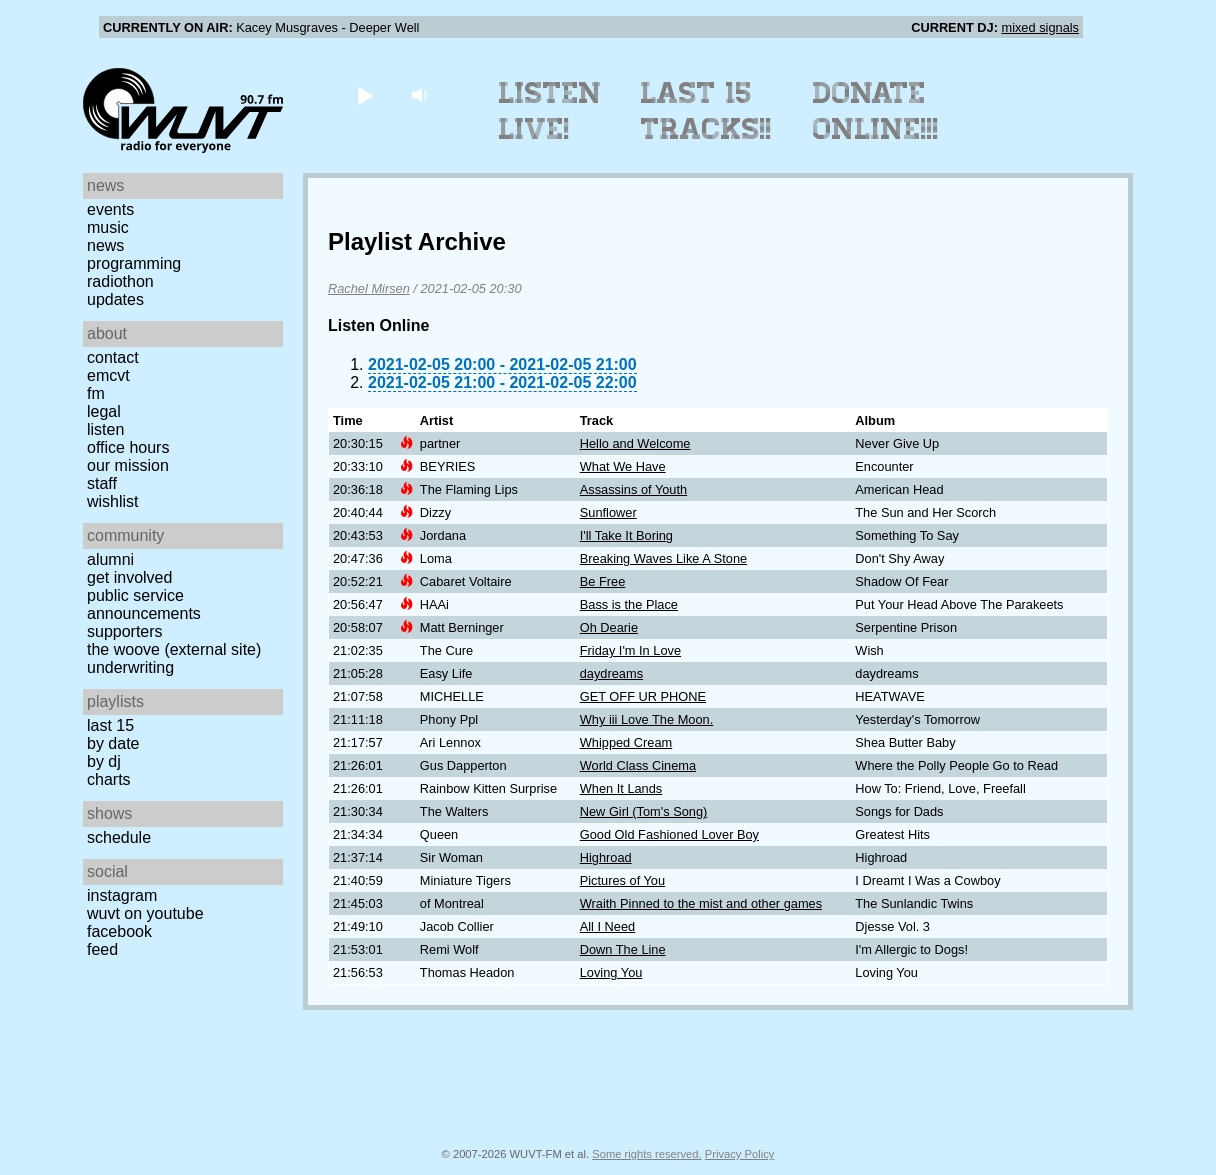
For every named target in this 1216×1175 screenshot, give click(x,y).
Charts (109, 779)
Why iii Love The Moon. (646, 719)
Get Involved (129, 577)
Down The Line (623, 949)
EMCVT (108, 375)
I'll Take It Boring (626, 535)
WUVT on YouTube (145, 913)
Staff (102, 483)
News (105, 245)
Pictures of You (622, 880)
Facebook (119, 931)
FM (96, 393)
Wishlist (113, 501)
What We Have (623, 466)
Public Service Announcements (144, 604)
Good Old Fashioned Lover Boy (669, 834)
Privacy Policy (740, 1154)
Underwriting (130, 667)
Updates (115, 299)
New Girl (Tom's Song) (644, 811)
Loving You (611, 972)
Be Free (603, 581)
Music (108, 227)
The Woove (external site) (174, 649)
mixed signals (1040, 27)
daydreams (611, 673)
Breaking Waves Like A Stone (663, 558)
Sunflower (608, 512)
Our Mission (128, 465)
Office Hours (128, 447)
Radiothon (120, 281)
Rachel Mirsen (369, 288)
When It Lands (621, 788)
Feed (102, 949)
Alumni (110, 559)
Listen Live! (550, 111)
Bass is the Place (629, 604)
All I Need (607, 926)
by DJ (104, 761)
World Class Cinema (638, 765)
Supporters (125, 631)
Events (110, 209)
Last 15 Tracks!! (706, 111)
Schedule (119, 837)
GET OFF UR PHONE (643, 696)
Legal (104, 411)
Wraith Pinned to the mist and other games (701, 903)
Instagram (122, 895)
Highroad (606, 857)
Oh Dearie (609, 627)
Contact (113, 357)
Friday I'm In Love (630, 650)
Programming (134, 263)
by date (113, 743)
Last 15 (110, 725)
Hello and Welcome (635, 443)
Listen (105, 429)
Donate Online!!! (876, 111)
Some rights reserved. (646, 1154)
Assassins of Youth (633, 489)
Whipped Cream (626, 742)
